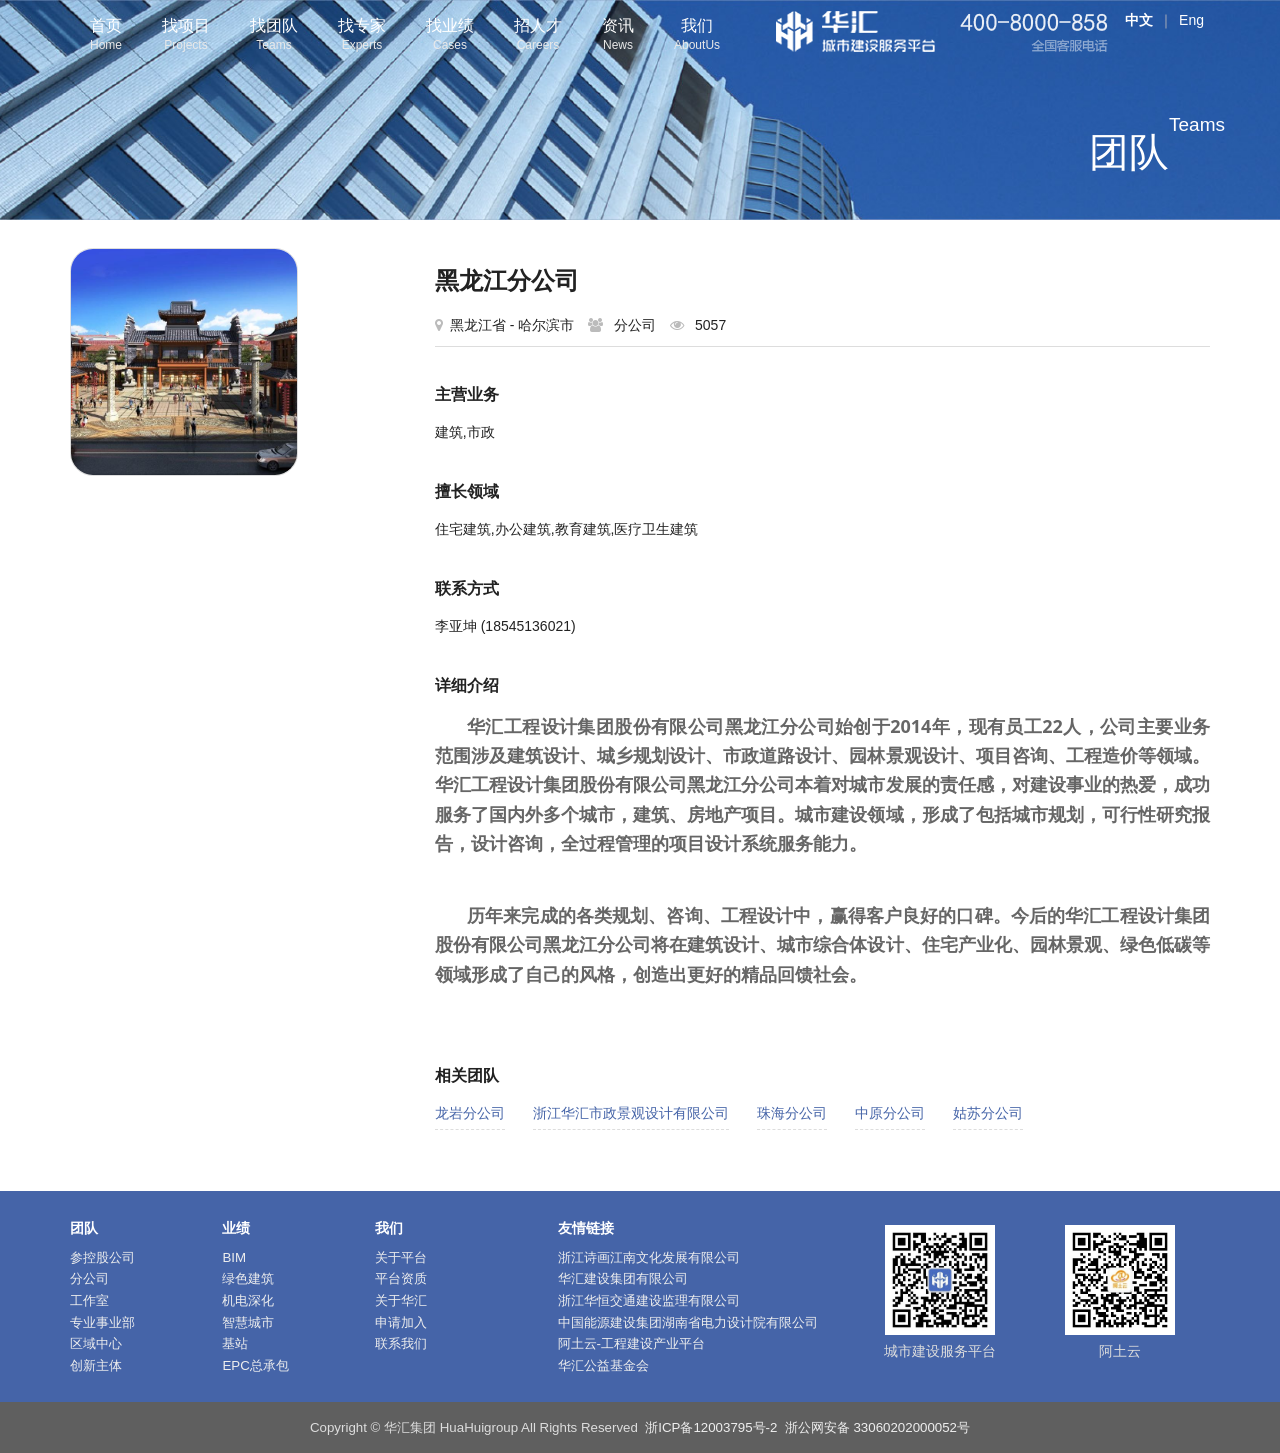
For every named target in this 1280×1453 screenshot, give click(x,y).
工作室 (89, 1300)
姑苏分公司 (988, 1113)
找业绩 (450, 36)
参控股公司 (102, 1257)
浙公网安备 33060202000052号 (877, 1427)
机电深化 (248, 1300)
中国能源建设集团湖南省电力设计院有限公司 (688, 1322)
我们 (697, 36)
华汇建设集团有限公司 (623, 1278)
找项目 (186, 36)
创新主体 (96, 1365)
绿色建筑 (248, 1278)
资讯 (618, 36)
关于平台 (401, 1257)
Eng (1191, 20)
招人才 (538, 36)
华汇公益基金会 (603, 1365)
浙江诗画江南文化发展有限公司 (649, 1257)
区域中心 (96, 1343)
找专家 (362, 36)
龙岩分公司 (470, 1113)
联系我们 (401, 1343)
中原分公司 (890, 1113)
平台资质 (401, 1278)
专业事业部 (102, 1322)
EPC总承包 (255, 1365)
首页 (106, 36)
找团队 (274, 36)
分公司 (89, 1278)
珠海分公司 (792, 1113)
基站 (235, 1343)
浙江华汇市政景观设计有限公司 (631, 1113)
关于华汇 (401, 1300)
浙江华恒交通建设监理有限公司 (649, 1300)
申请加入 (401, 1322)
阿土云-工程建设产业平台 (631, 1343)
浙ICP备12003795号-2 (711, 1427)
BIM (234, 1257)
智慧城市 (248, 1322)
